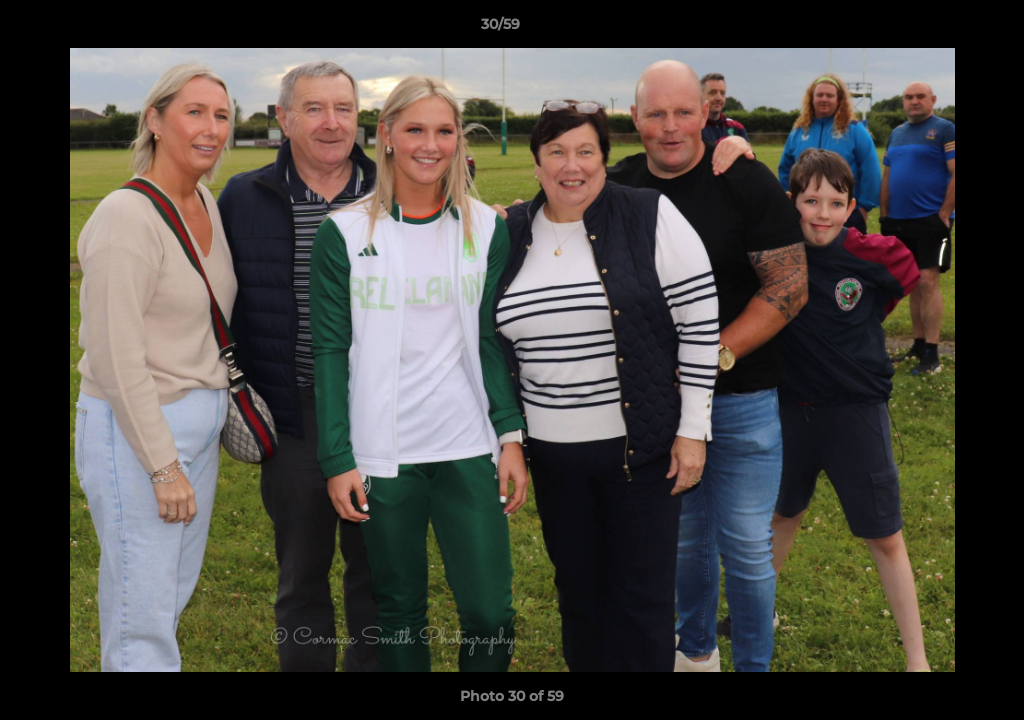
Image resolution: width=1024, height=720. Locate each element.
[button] (940, 29)
